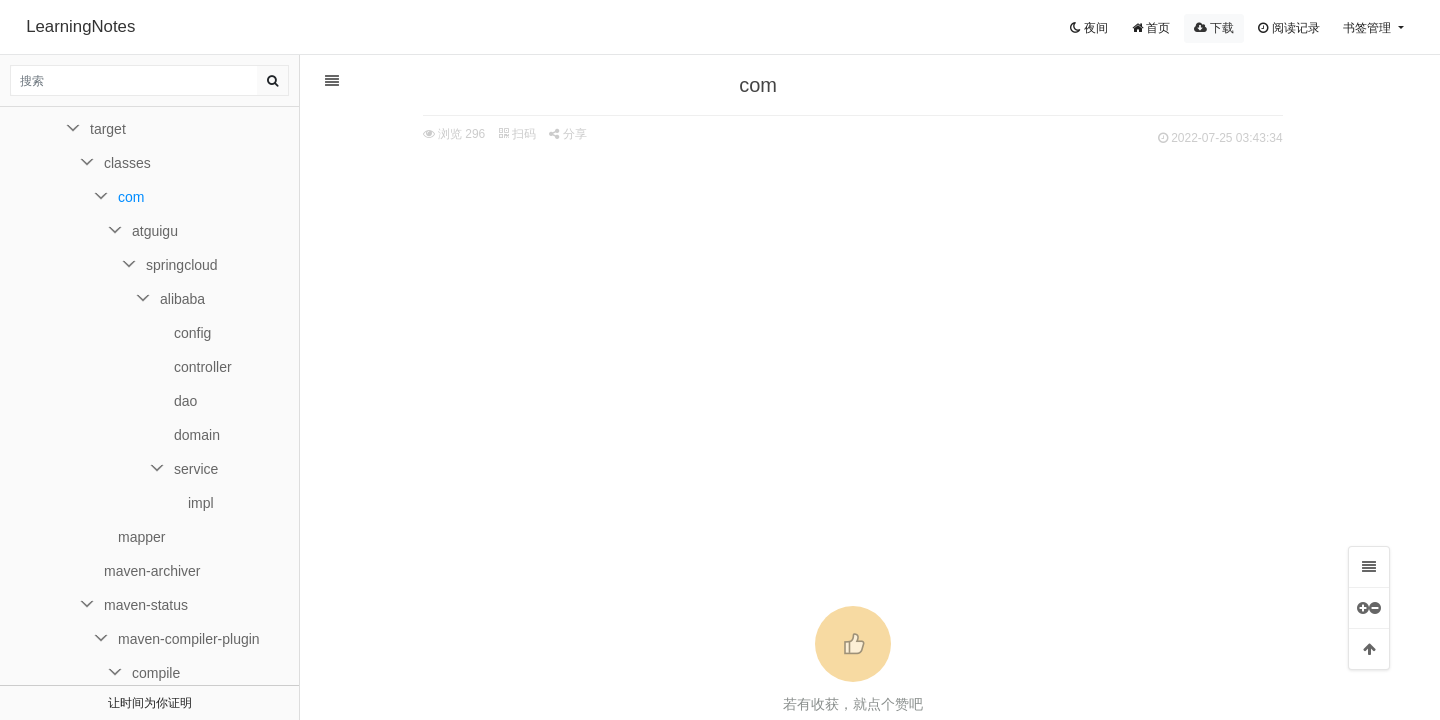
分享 (575, 134)
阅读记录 (1288, 28)
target (108, 129)
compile (156, 673)
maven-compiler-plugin (189, 639)
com (131, 197)
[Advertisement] (860, 301)
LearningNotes (80, 26)
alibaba (182, 299)
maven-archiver (152, 571)
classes (127, 163)
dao (185, 401)
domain (197, 435)
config (192, 333)
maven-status (146, 605)
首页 (1151, 28)
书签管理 (1368, 28)
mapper (141, 537)
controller (203, 367)
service (196, 469)
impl (201, 503)
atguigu (155, 231)
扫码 (525, 134)
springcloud (182, 265)
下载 (1214, 28)
